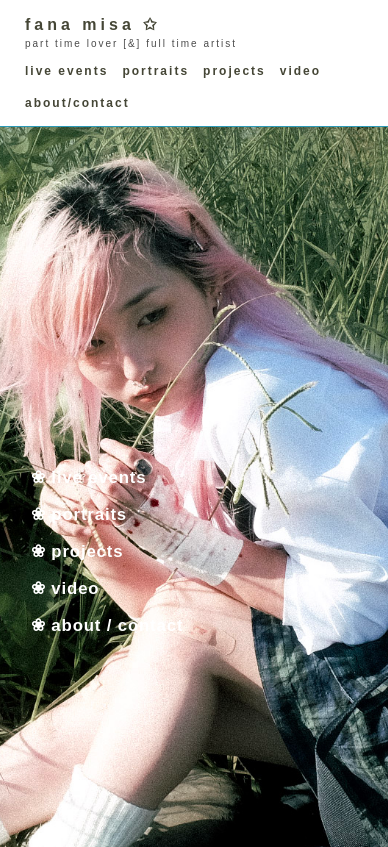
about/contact (77, 103)
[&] (132, 43)
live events (66, 71)
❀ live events (88, 476)
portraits (155, 71)
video (300, 71)
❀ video (65, 587)
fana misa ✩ (92, 24)
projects (234, 71)
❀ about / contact (107, 624)
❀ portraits (79, 513)
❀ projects (77, 550)
